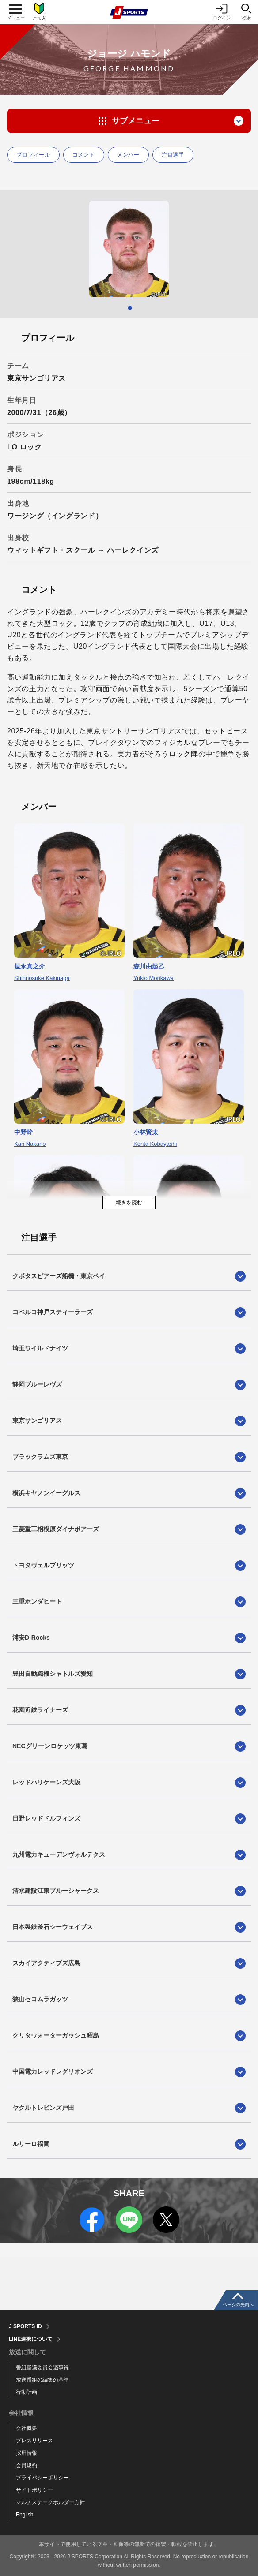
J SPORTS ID (25, 2326)
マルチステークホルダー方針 (50, 2502)
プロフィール (33, 155)
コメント (83, 155)
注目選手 (173, 155)
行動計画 (26, 2392)
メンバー (128, 155)
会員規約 (26, 2465)
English (24, 2515)
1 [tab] (130, 308)
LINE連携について (31, 2339)
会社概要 (26, 2428)
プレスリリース (34, 2441)
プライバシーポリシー (42, 2478)
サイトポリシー (34, 2490)
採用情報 (26, 2453)
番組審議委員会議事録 (42, 2367)
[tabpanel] (129, 249)
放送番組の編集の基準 (42, 2380)
